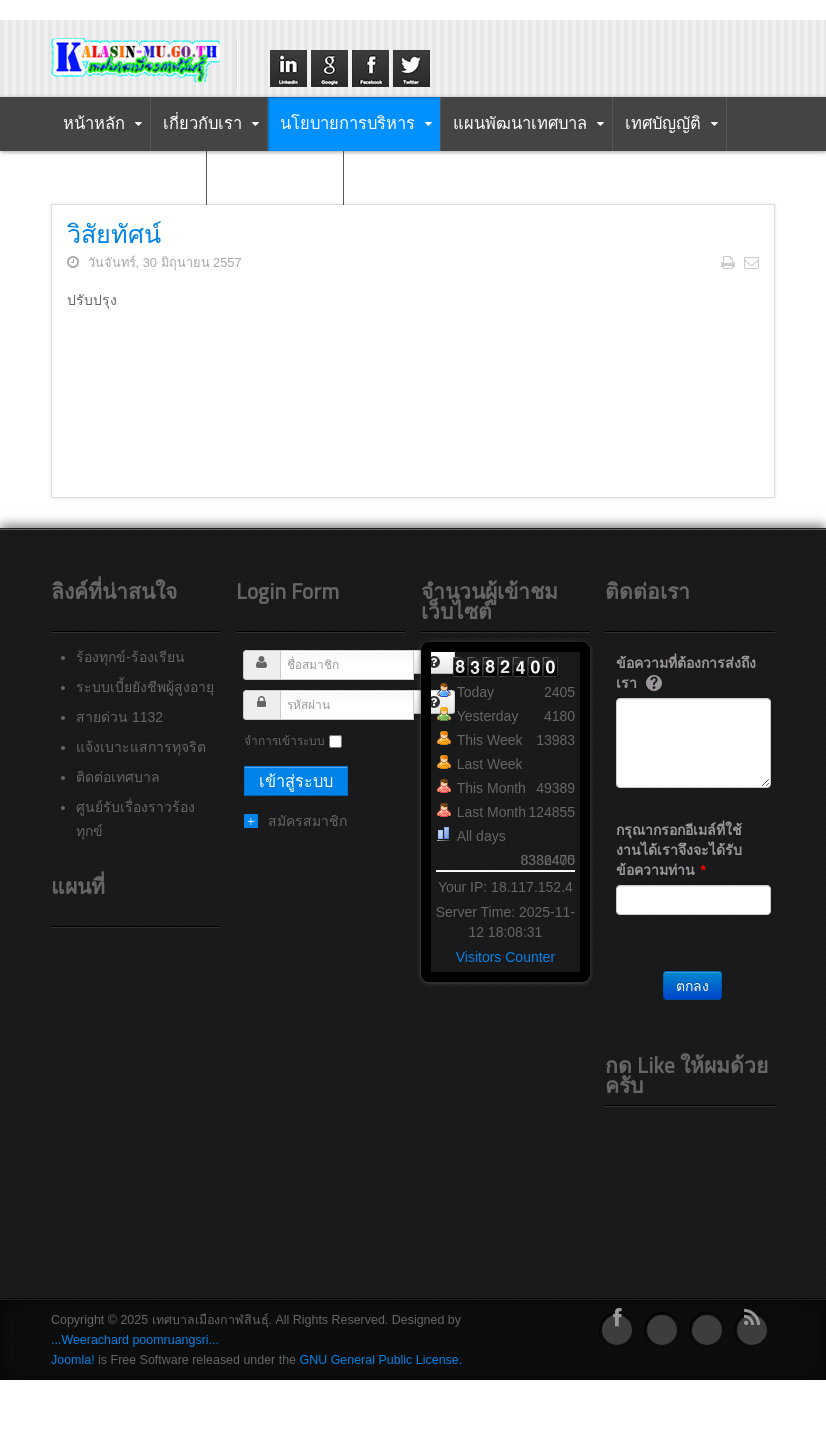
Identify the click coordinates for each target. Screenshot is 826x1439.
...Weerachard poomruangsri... (135, 1340)
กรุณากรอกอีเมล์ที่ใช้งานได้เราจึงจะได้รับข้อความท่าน (679, 850)
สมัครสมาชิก (307, 821)
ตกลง (692, 986)
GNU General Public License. (381, 1360)
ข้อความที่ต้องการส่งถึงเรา (686, 673)
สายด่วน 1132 (119, 717)
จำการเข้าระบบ (284, 741)
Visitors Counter (505, 957)
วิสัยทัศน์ (114, 233)
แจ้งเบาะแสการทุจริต (141, 747)
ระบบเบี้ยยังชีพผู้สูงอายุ (145, 687)
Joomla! (73, 1360)
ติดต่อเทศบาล (118, 777)
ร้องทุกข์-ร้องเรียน (130, 657)
